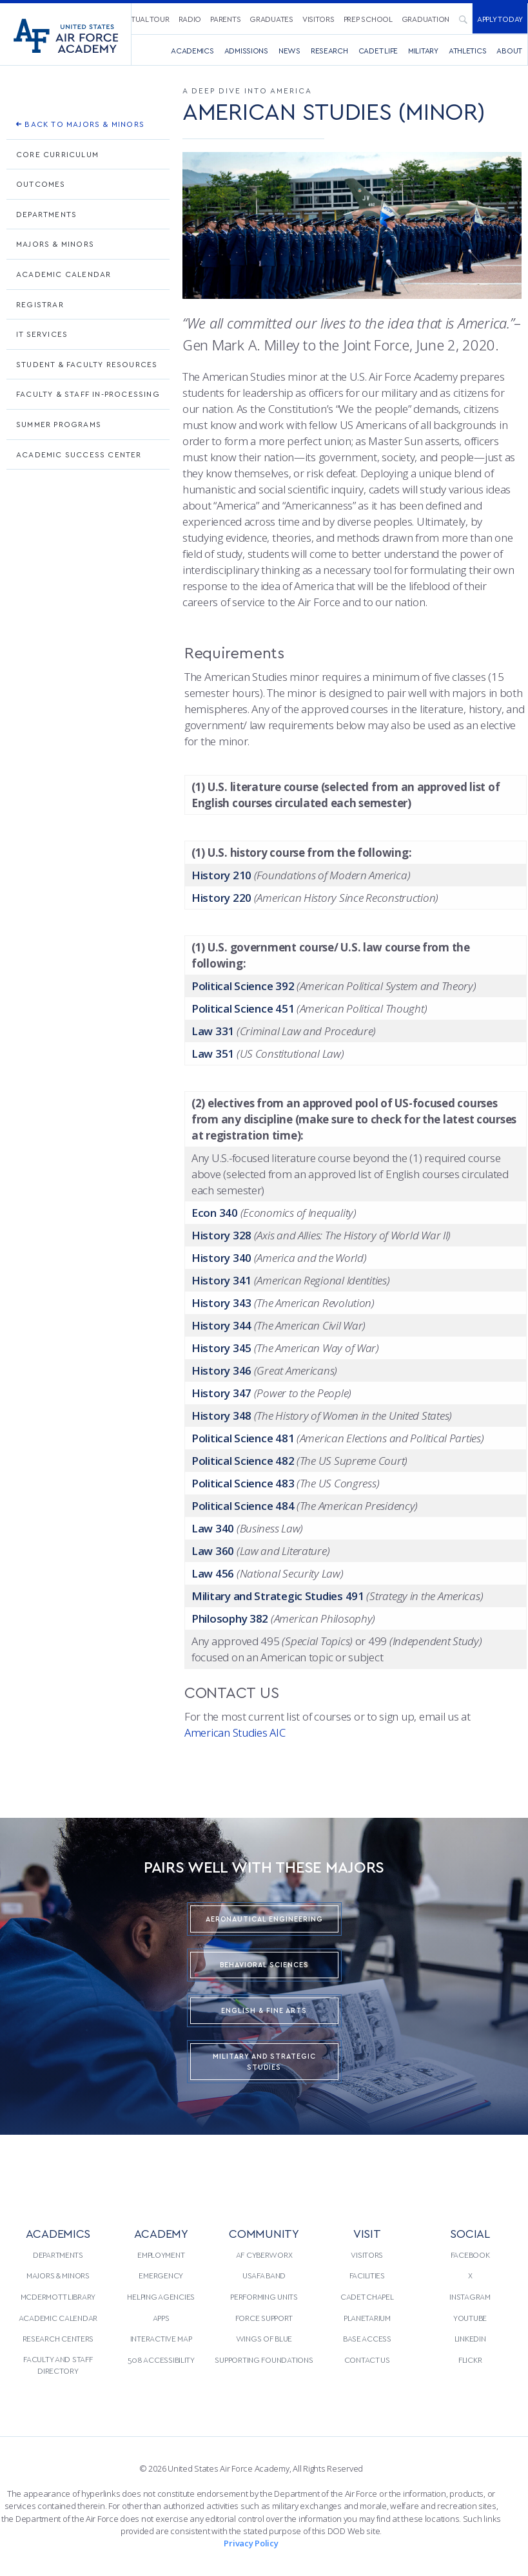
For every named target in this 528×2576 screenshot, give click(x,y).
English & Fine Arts (264, 2010)
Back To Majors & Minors (80, 123)
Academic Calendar (63, 273)
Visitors (318, 18)
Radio (190, 18)
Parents (225, 18)
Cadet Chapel (367, 2296)
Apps (161, 2317)
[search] (463, 18)
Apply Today (500, 18)
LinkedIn (470, 2338)
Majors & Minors (55, 243)
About (509, 50)
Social (469, 2233)
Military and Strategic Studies (264, 2061)
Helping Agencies (161, 2296)
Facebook (470, 2254)
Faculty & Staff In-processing (88, 393)
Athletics (468, 50)
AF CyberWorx (264, 2254)
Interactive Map (161, 2338)
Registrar (40, 304)
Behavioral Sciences (264, 1964)
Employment (160, 2254)
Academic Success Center (79, 454)
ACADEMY (161, 2233)
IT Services (42, 333)
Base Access (367, 2338)
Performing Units (264, 2296)
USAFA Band (264, 2275)
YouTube (470, 2317)
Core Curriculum (57, 153)
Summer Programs (58, 423)
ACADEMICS (58, 2233)
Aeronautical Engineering (264, 1918)
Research (329, 50)
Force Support (264, 2317)
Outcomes (41, 183)
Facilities (367, 2275)
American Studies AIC (235, 1732)
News (289, 50)
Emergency (161, 2275)
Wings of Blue (264, 2338)
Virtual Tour (145, 18)
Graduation (425, 18)
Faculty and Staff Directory (57, 2364)
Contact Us (367, 2359)
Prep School (368, 18)
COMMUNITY (264, 2233)
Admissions (246, 50)
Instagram (470, 2296)
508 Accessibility (161, 2359)
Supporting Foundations (264, 2359)
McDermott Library (58, 2296)
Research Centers (58, 2338)
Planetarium (367, 2317)
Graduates (271, 18)
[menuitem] (144, 18)
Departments (46, 213)
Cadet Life (378, 50)
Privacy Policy (251, 2543)
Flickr (470, 2359)
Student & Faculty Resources (86, 363)
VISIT (367, 2233)
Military (423, 50)
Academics (192, 50)
